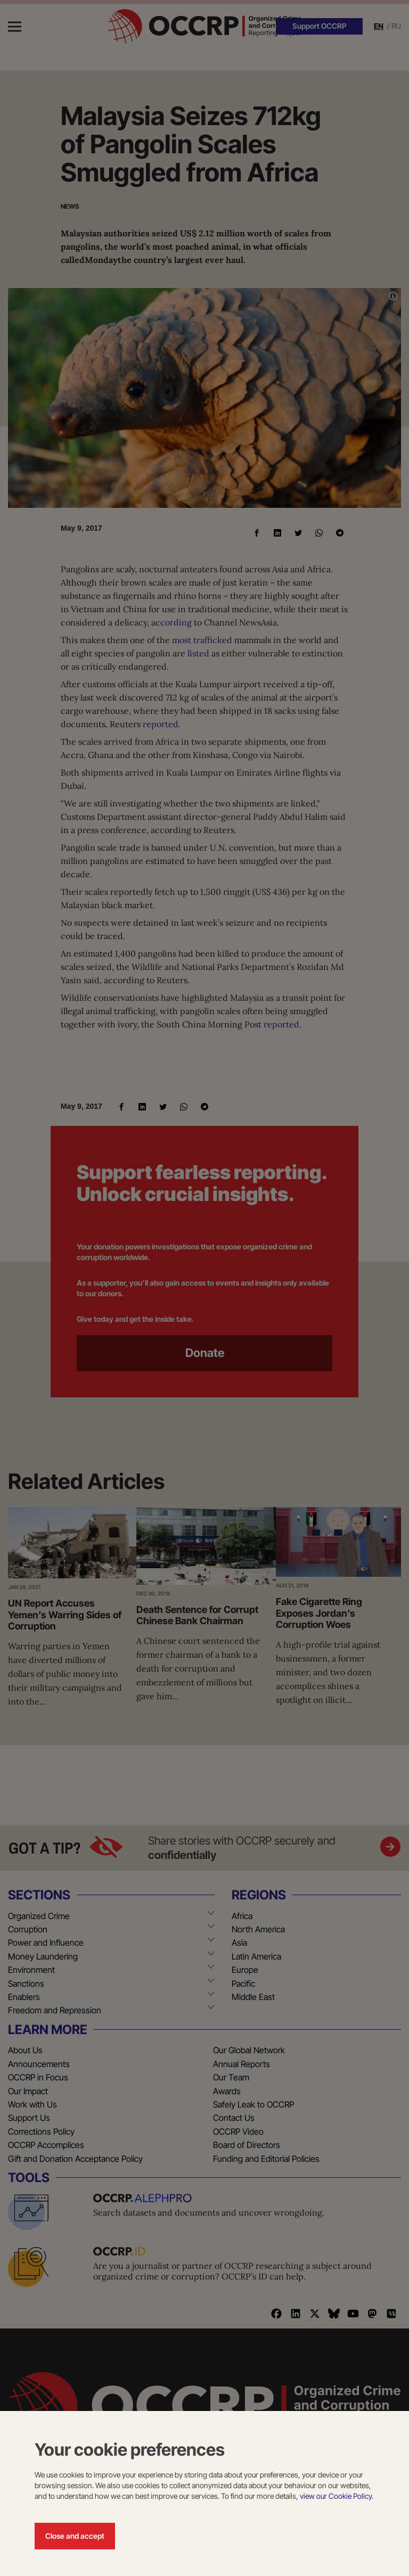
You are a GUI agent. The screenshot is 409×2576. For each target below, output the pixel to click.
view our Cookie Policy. (336, 2495)
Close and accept (74, 2535)
